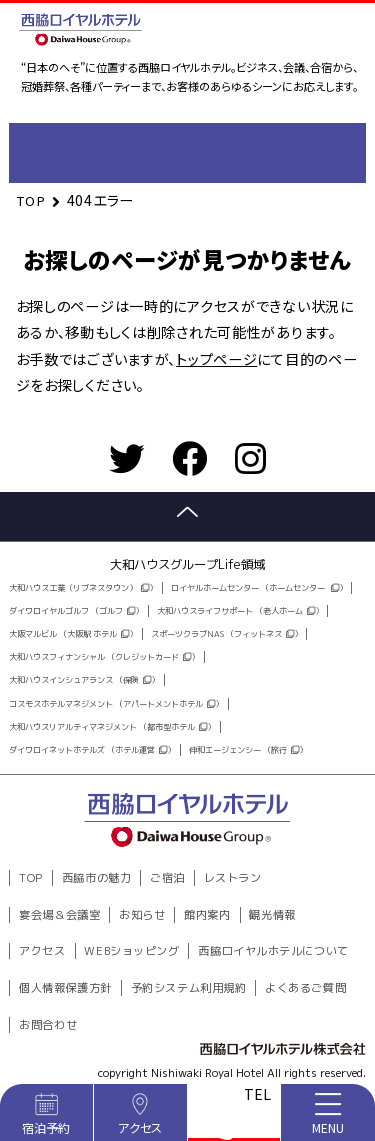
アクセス (42, 951)
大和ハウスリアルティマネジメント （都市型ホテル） (112, 727)
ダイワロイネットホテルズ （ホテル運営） (92, 750)
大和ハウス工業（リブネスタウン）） (83, 588)
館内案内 (207, 915)
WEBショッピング (131, 951)
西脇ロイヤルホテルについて (273, 951)
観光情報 (272, 915)
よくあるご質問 (305, 988)
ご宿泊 (167, 878)
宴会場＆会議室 (59, 915)
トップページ (216, 359)
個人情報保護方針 (65, 988)
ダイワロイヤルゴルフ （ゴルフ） (76, 611)
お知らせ (142, 915)
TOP (31, 878)
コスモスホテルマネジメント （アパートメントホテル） (116, 704)
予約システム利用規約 (189, 988)
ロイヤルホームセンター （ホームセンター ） (259, 588)
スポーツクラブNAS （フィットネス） (226, 634)
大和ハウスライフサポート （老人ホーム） (240, 611)
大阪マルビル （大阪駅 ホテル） (73, 634)
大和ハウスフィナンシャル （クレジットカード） (104, 657)
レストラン (233, 878)
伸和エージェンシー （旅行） (248, 750)
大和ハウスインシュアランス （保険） (84, 680)
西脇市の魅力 (96, 878)
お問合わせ (48, 1025)
